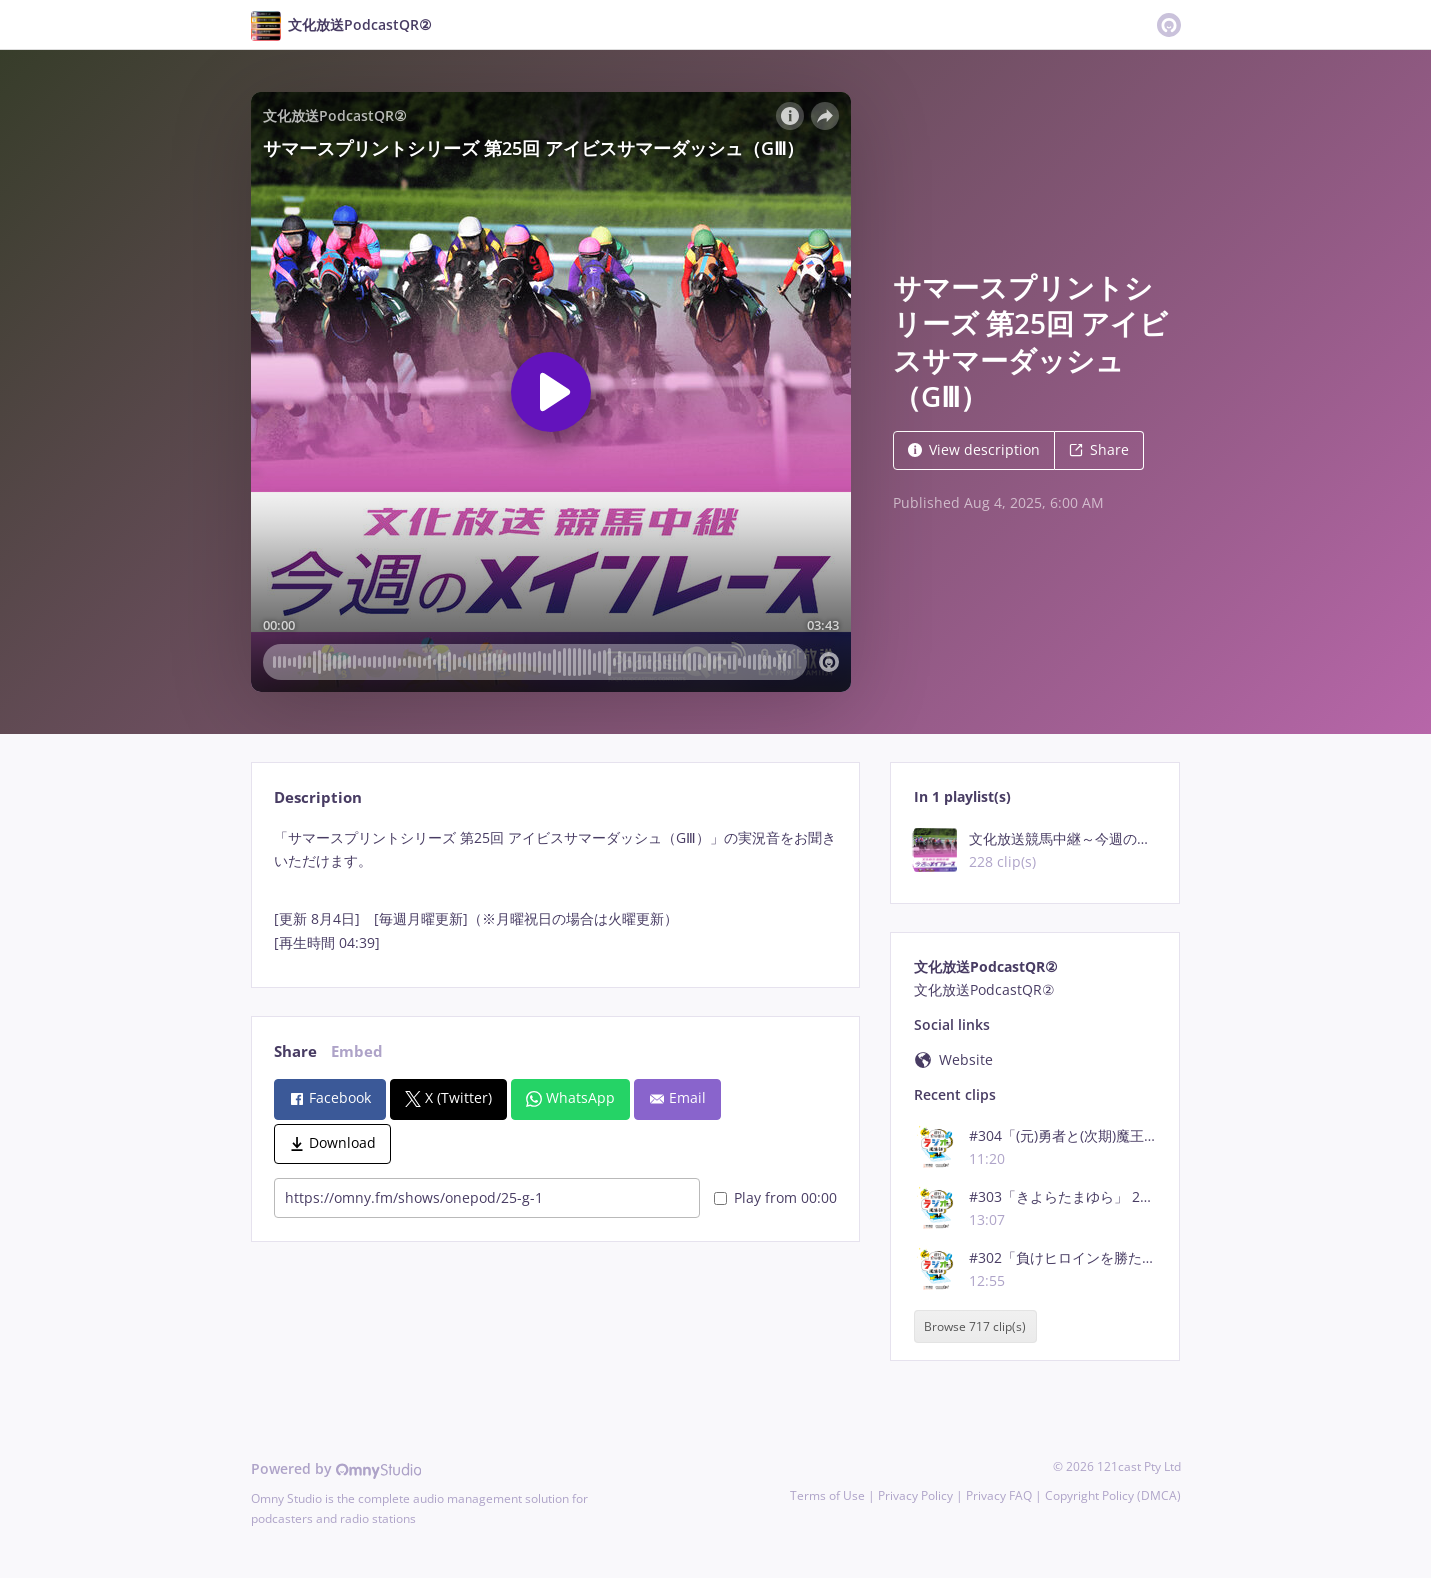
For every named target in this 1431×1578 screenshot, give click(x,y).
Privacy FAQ (999, 1495)
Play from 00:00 (775, 1197)
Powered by (336, 1468)
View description (974, 449)
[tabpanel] (555, 890)
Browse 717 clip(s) (975, 1326)
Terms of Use (827, 1495)
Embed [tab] (357, 1051)
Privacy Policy (915, 1495)
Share (1099, 449)
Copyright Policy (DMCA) (1113, 1495)
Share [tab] (295, 1051)
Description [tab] (318, 797)
